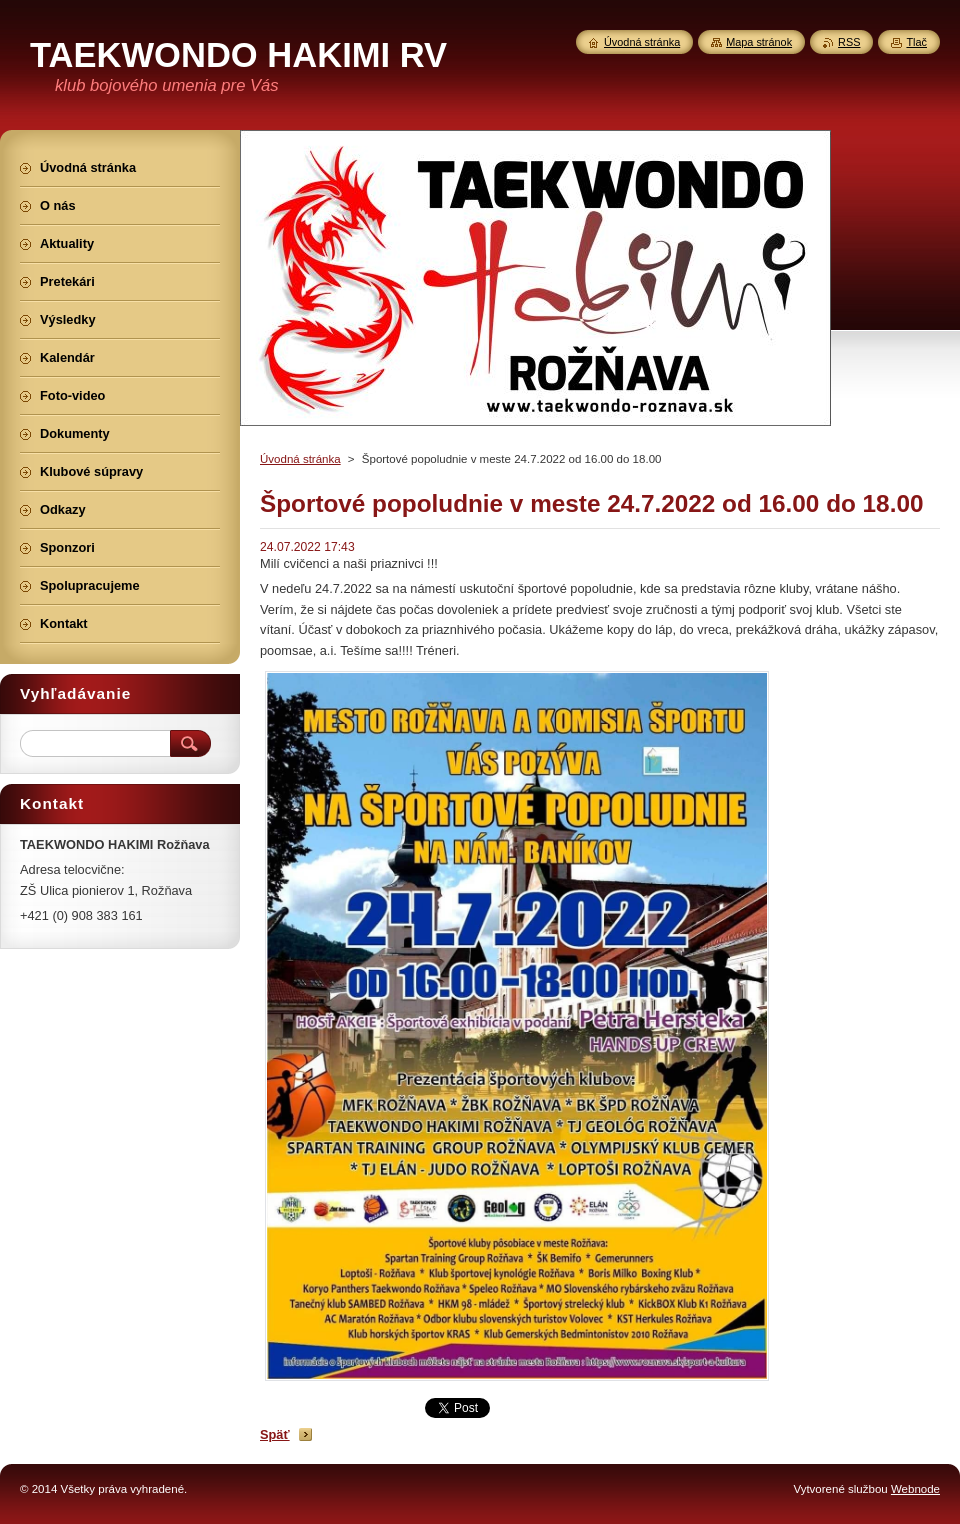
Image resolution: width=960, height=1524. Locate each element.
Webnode (915, 1489)
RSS (849, 42)
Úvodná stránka (300, 459)
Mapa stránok (759, 42)
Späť (275, 1434)
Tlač (916, 42)
